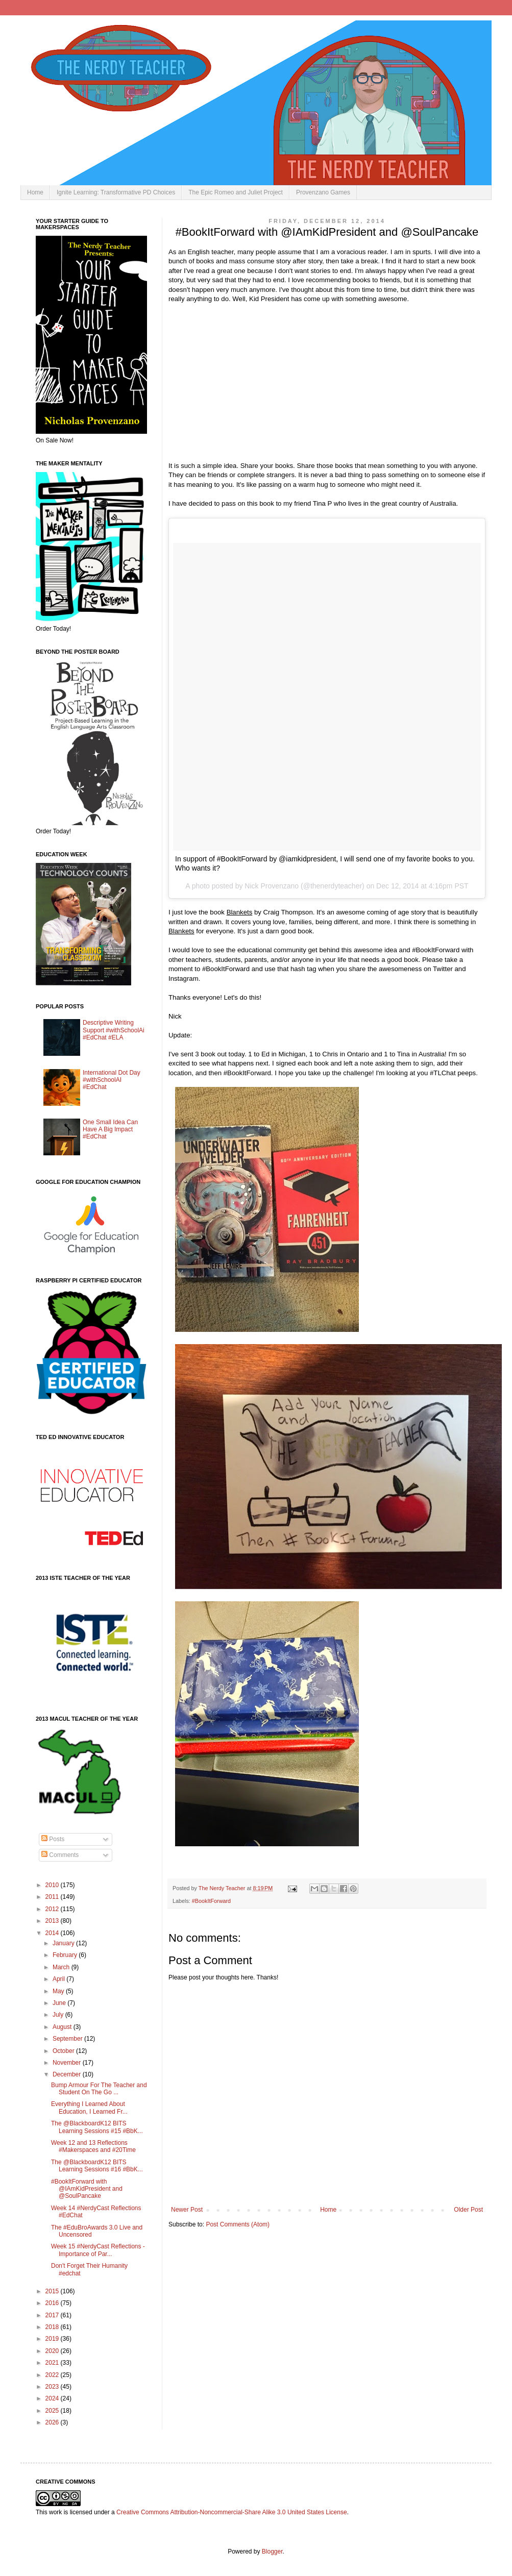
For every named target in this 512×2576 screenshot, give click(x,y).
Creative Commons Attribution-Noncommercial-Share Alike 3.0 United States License (231, 2512)
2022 (53, 2375)
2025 (53, 2410)
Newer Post (187, 2209)
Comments (60, 1855)
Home (35, 192)
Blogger (272, 2551)
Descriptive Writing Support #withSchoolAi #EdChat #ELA (113, 1030)
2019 (53, 2338)
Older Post (468, 2209)
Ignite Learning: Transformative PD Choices (116, 192)
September (68, 2038)
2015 (53, 2291)
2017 (53, 2315)
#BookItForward (211, 1901)
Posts (52, 1839)
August (63, 2026)
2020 (53, 2351)
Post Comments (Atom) (238, 2224)
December (68, 2074)
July (59, 2014)
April (59, 1979)
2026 (53, 2422)
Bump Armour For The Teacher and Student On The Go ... (99, 2089)
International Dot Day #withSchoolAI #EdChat (111, 1080)
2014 (53, 1933)
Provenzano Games (323, 192)
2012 (53, 1909)
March (62, 1967)
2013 (53, 1920)
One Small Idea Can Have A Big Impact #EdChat (110, 1130)
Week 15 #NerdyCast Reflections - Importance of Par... (98, 2250)
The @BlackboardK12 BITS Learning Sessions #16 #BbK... (97, 2166)
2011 (53, 1896)
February (66, 1955)
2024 (53, 2398)
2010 (53, 1885)
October (64, 2050)
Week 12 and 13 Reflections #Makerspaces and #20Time (93, 2146)
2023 (53, 2386)
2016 (53, 2303)
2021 (53, 2362)
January (64, 1943)
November (68, 2062)
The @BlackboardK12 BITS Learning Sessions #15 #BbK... (97, 2127)
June (60, 2003)
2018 (53, 2327)
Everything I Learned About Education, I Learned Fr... (89, 2107)
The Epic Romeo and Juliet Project (235, 192)
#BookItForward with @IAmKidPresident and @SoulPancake (87, 2189)
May (59, 1991)
